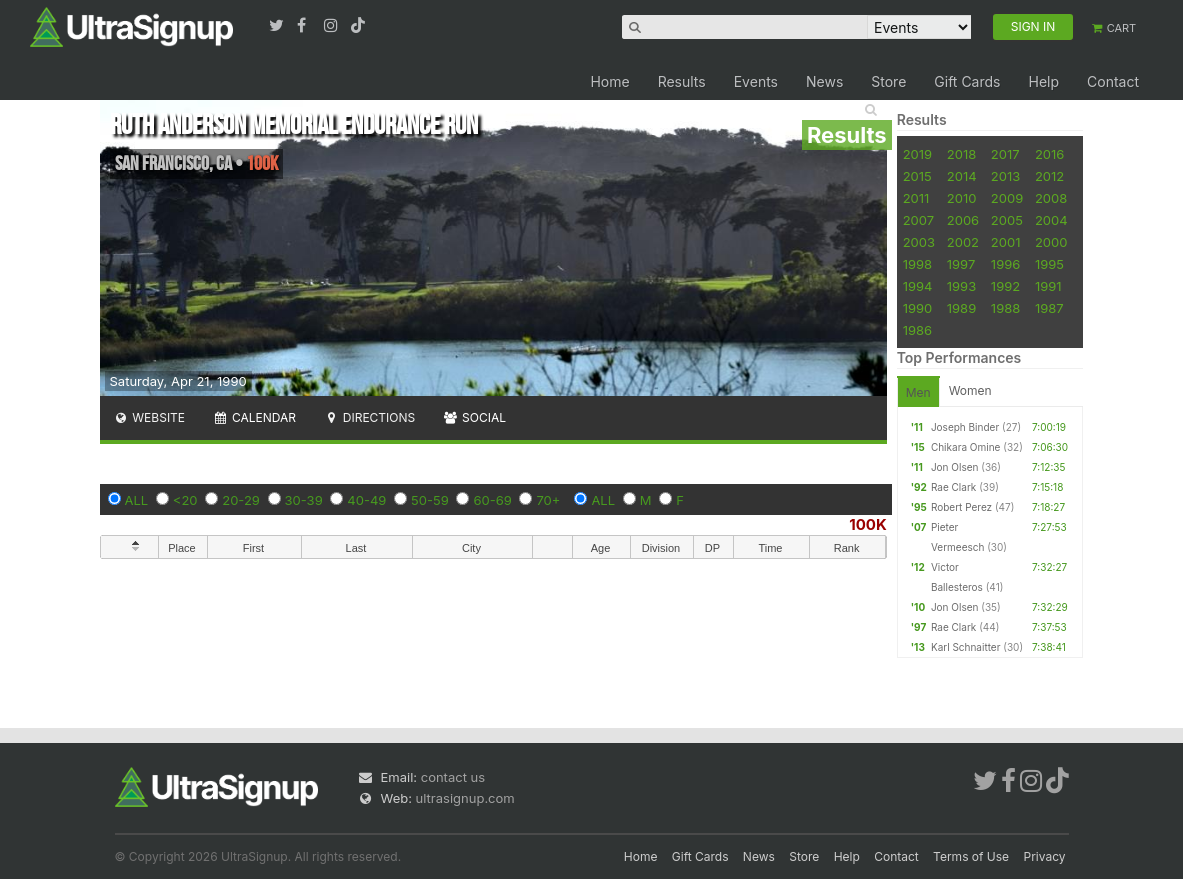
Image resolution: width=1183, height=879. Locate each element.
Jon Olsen (955, 467)
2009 (1007, 198)
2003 (919, 242)
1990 (918, 308)
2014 (962, 176)
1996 (1005, 264)
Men (918, 392)
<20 (185, 500)
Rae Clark (953, 487)
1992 (1005, 286)
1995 (1049, 264)
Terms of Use (971, 856)
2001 (1006, 242)
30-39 (304, 500)
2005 (1007, 220)
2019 (917, 154)
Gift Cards (967, 81)
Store (888, 81)
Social (474, 417)
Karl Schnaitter (966, 647)
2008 (1051, 198)
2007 (918, 220)
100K (868, 524)
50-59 (430, 500)
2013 (1005, 176)
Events (756, 81)
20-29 (241, 500)
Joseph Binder (965, 427)
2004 (1051, 220)
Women (970, 390)
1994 (918, 286)
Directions (369, 417)
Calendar (254, 417)
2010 (962, 198)
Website (150, 417)
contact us (453, 777)
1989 (961, 308)
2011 (916, 198)
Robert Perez (961, 507)
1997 (961, 264)
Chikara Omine (966, 447)
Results (682, 81)
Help (1043, 81)
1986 (917, 330)
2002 (963, 242)
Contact (1113, 81)
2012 (1049, 176)
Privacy (1045, 856)
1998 (917, 264)
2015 (917, 176)
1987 (1049, 308)
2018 (961, 154)
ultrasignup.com (465, 798)
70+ (548, 500)
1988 (1005, 308)
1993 (961, 286)
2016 (1049, 154)
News (824, 81)
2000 (1051, 242)
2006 (963, 220)
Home (609, 81)
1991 (1048, 286)
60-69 (492, 500)
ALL (137, 500)
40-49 (366, 500)
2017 (1005, 154)
